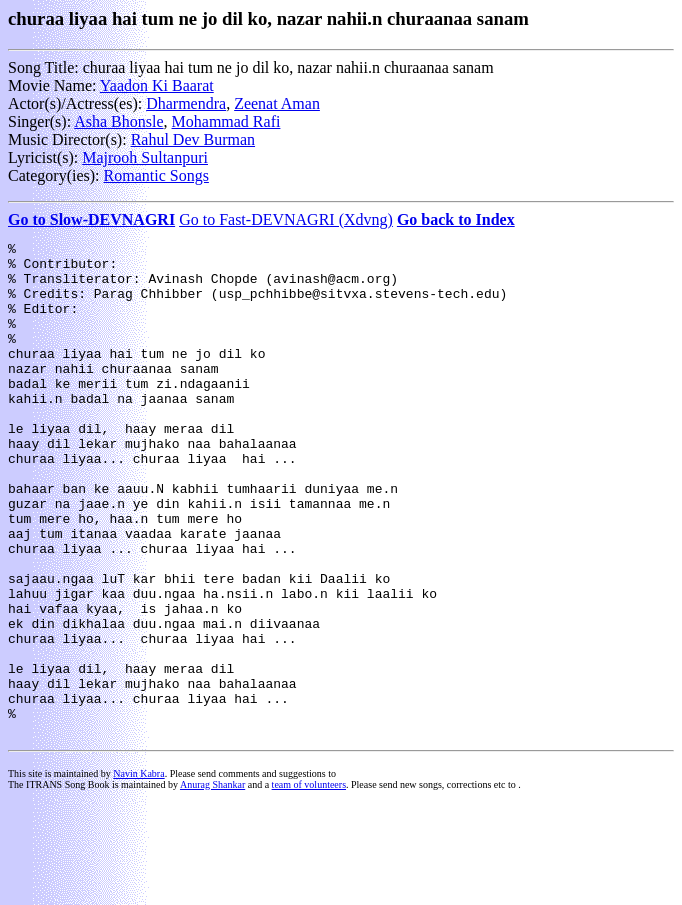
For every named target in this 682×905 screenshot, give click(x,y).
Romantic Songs (156, 175)
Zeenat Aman (277, 103)
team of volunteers (309, 883)
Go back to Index (456, 219)
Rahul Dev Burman (193, 139)
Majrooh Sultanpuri (145, 157)
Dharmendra (186, 103)
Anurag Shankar (212, 883)
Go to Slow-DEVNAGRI (91, 219)
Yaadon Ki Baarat (157, 85)
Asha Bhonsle (118, 121)
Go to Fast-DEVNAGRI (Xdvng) (286, 219)
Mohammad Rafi (226, 121)
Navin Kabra (138, 872)
